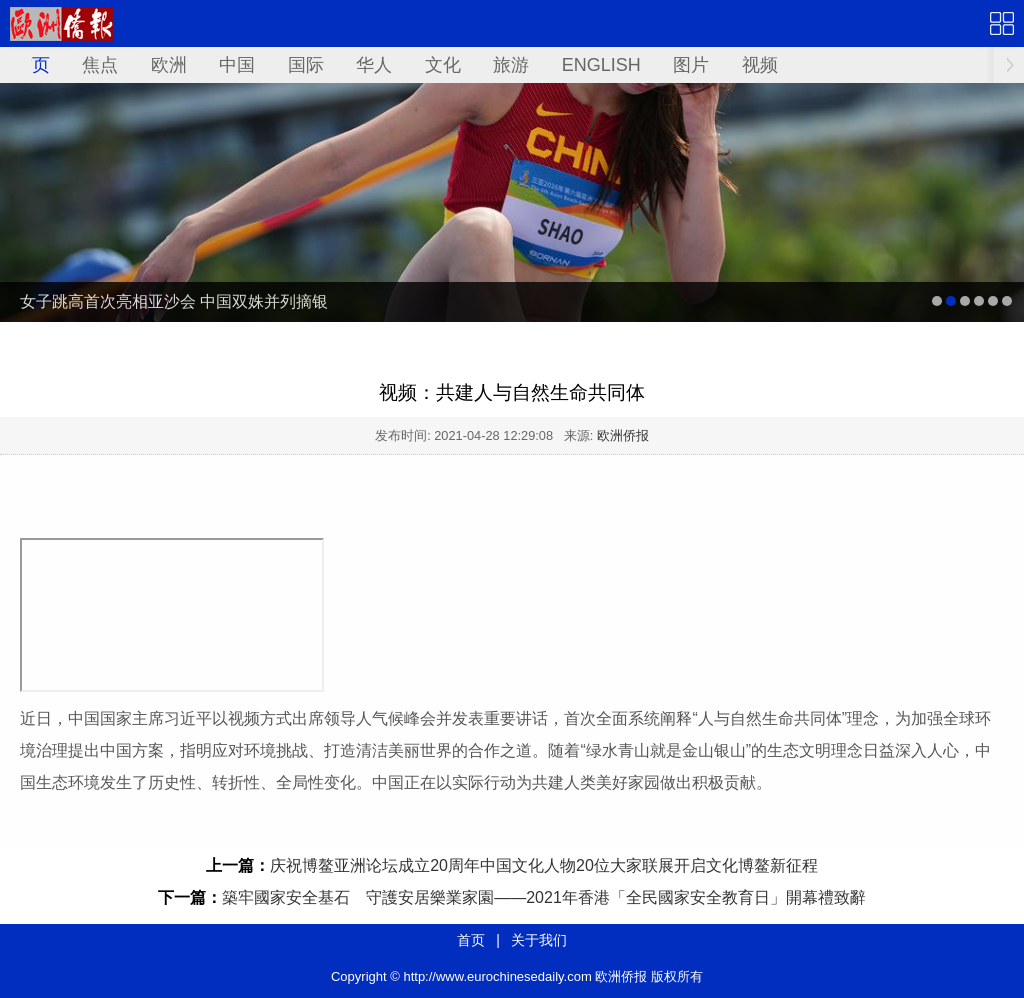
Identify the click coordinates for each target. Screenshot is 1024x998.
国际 (306, 65)
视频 (760, 65)
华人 (374, 65)
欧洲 (169, 65)
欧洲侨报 (623, 435)
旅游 (511, 65)
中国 (237, 65)
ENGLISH (601, 65)
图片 (691, 65)
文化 (443, 65)
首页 (32, 65)
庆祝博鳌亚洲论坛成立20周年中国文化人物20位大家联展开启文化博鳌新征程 (544, 865)
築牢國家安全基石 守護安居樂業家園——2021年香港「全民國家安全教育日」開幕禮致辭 (544, 897)
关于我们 (539, 940)
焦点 (100, 65)
